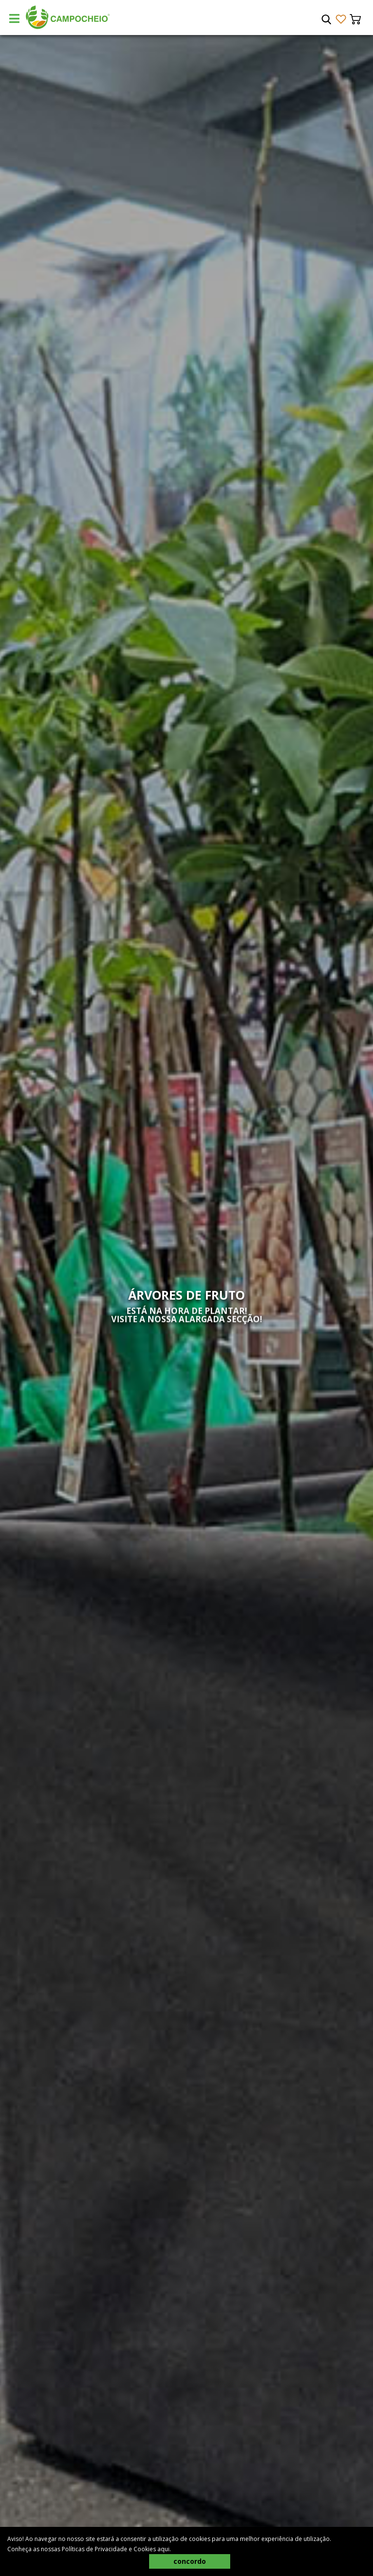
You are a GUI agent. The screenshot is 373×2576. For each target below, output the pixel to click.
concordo (189, 2561)
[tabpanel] (186, 1305)
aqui (163, 2549)
